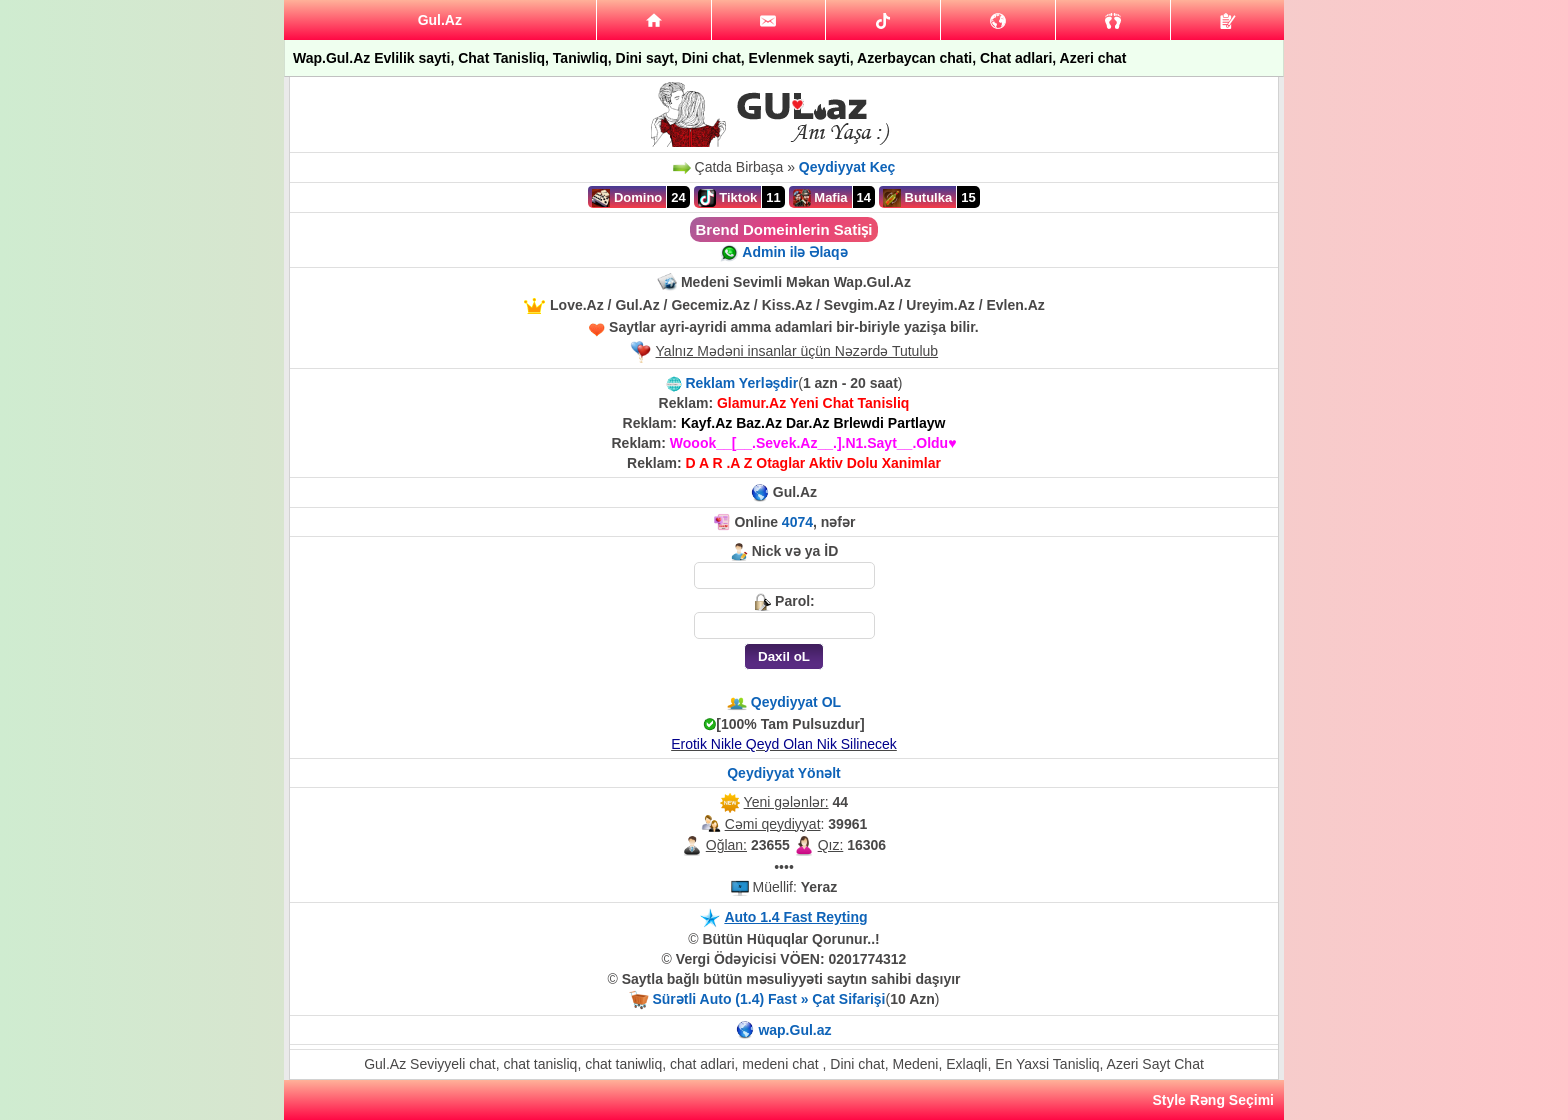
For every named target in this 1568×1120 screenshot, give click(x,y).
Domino (627, 198)
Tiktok (728, 198)
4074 (797, 522)
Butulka (917, 198)
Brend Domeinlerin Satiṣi (783, 229)
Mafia (820, 198)
